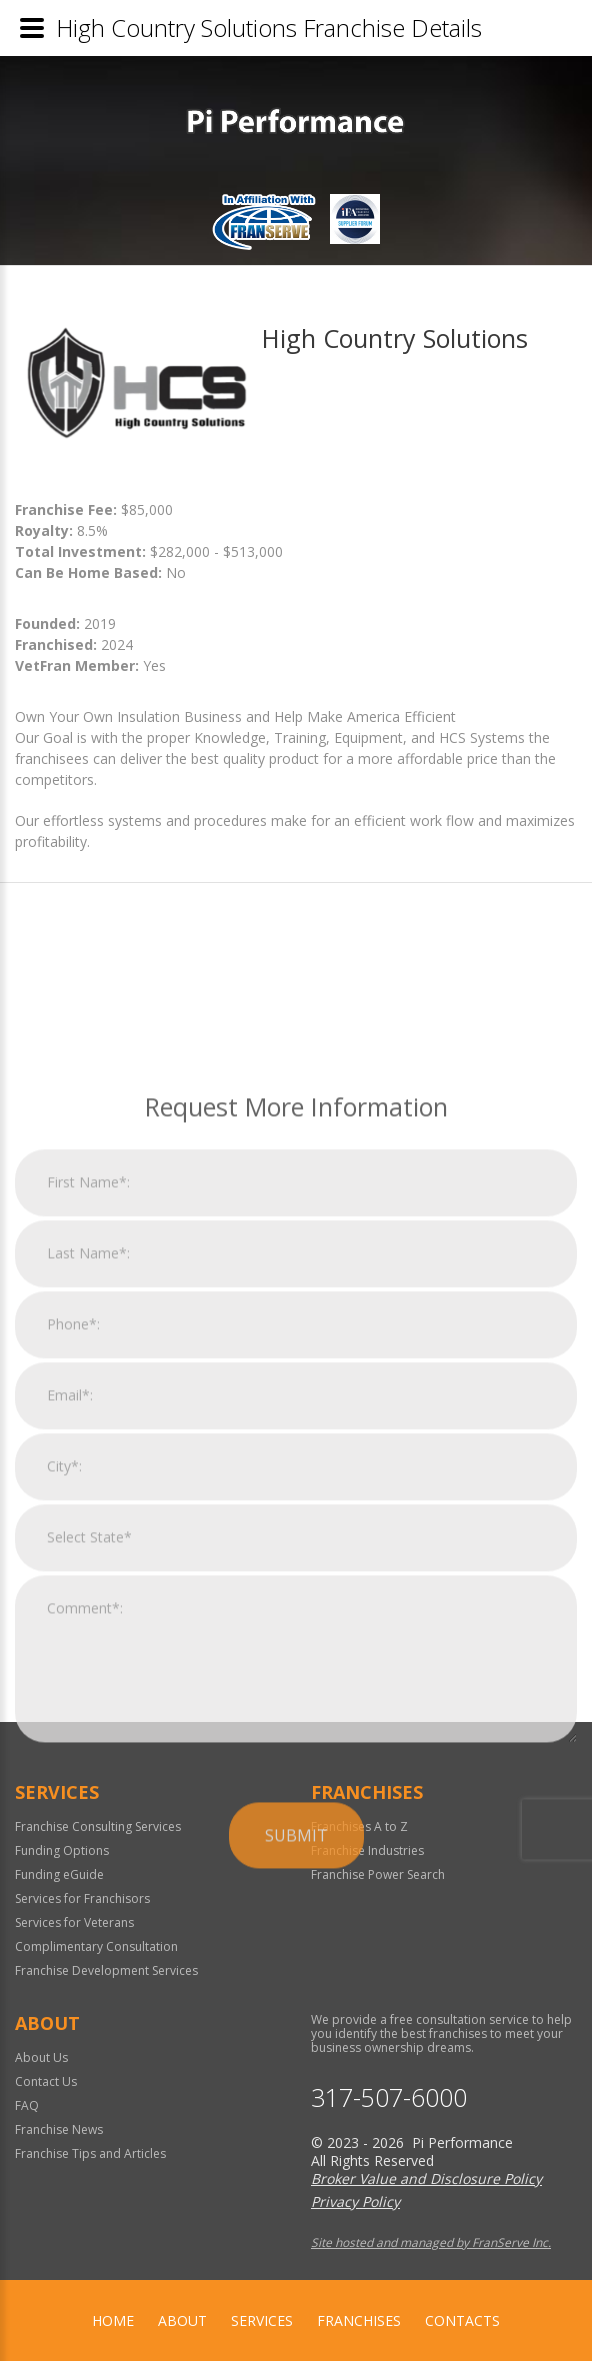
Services (262, 2320)
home (113, 2320)
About (182, 2320)
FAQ (27, 2105)
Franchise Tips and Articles (90, 2153)
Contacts (462, 2320)
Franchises (359, 2320)
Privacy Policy (355, 2201)
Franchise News (59, 2129)
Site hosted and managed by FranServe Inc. (431, 2242)
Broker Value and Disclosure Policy (426, 2178)
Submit (296, 2059)
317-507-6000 (389, 2097)
